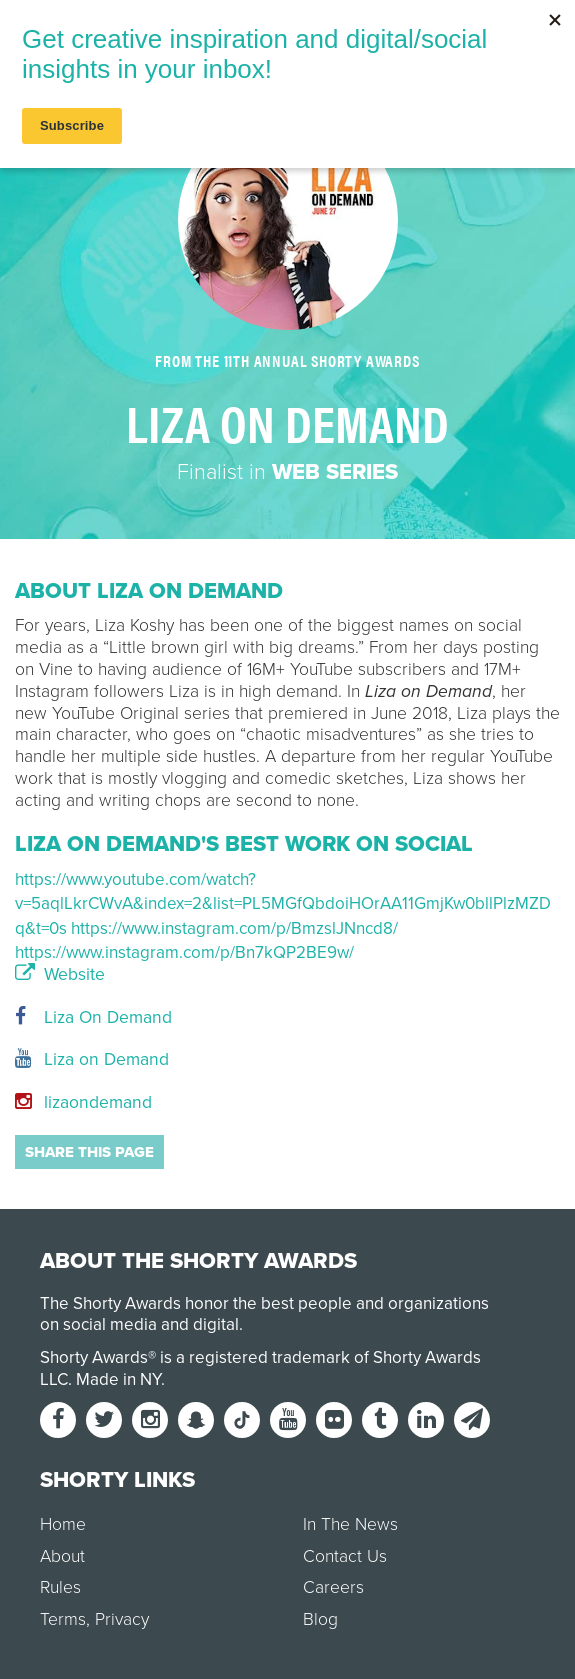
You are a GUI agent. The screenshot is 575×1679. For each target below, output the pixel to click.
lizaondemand (83, 1102)
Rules (60, 1587)
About (62, 1556)
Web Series (335, 472)
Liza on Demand (92, 1059)
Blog (320, 1619)
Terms (63, 1619)
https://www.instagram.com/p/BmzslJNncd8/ (234, 928)
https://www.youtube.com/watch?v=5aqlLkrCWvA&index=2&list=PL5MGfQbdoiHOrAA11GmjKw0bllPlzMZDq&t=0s (283, 904)
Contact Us (345, 1556)
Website (60, 975)
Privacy (122, 1619)
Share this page (89, 1152)
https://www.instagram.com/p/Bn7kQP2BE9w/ (184, 952)
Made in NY (118, 1379)
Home (63, 1524)
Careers (333, 1587)
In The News (350, 1524)
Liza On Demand (93, 1017)
